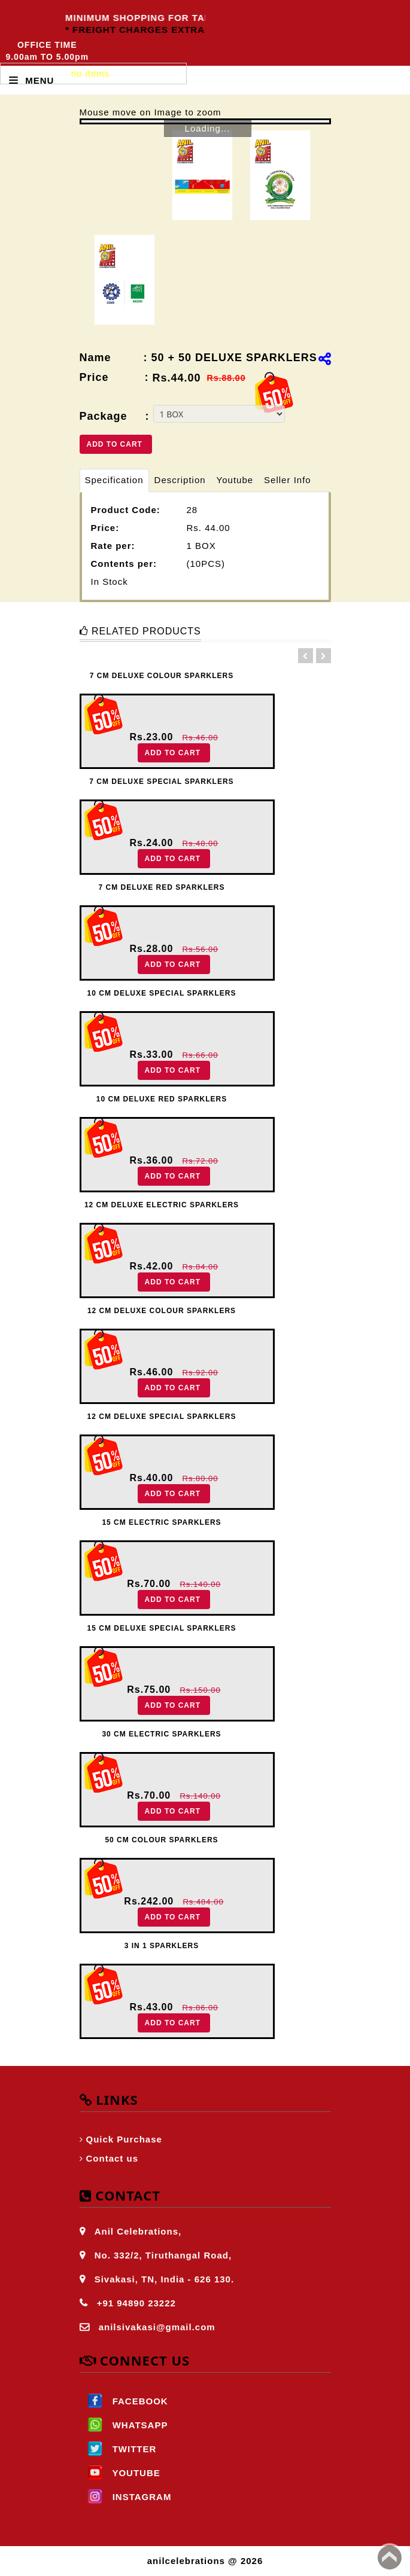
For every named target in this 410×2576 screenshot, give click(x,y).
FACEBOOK (124, 2401)
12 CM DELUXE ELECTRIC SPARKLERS (161, 1205)
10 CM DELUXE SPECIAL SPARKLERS (161, 993)
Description (180, 480)
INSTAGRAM (126, 2497)
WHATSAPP (124, 2425)
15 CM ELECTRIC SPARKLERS (161, 1522)
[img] (324, 359)
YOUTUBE (120, 2473)
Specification (114, 480)
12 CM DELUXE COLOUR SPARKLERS (161, 1311)
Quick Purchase (124, 2139)
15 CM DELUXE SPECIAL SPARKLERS (161, 1628)
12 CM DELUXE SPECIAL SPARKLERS (161, 1416)
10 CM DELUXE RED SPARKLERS (161, 1099)
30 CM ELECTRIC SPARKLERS (161, 1734)
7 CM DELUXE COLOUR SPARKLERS (161, 676)
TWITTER (118, 2449)
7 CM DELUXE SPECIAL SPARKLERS (161, 781)
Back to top (389, 2557)
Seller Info (287, 480)
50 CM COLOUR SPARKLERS (161, 1840)
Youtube (235, 480)
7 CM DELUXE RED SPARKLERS (162, 887)
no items (90, 73)
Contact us (112, 2158)
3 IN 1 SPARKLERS (161, 1946)
